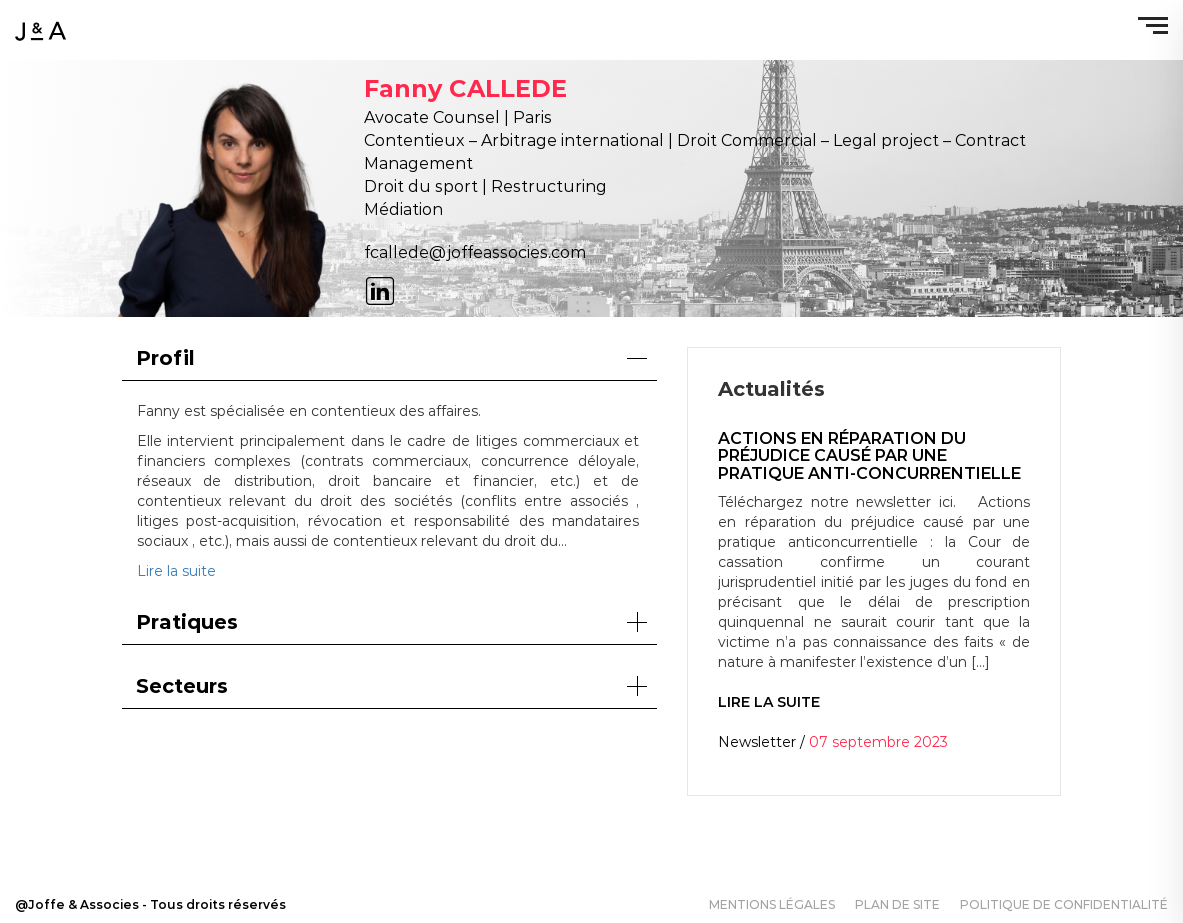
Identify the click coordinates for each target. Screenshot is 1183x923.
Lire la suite (176, 571)
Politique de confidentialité (1064, 904)
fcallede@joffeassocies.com (475, 252)
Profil (392, 358)
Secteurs (392, 686)
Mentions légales (772, 904)
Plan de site (897, 904)
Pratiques (392, 622)
